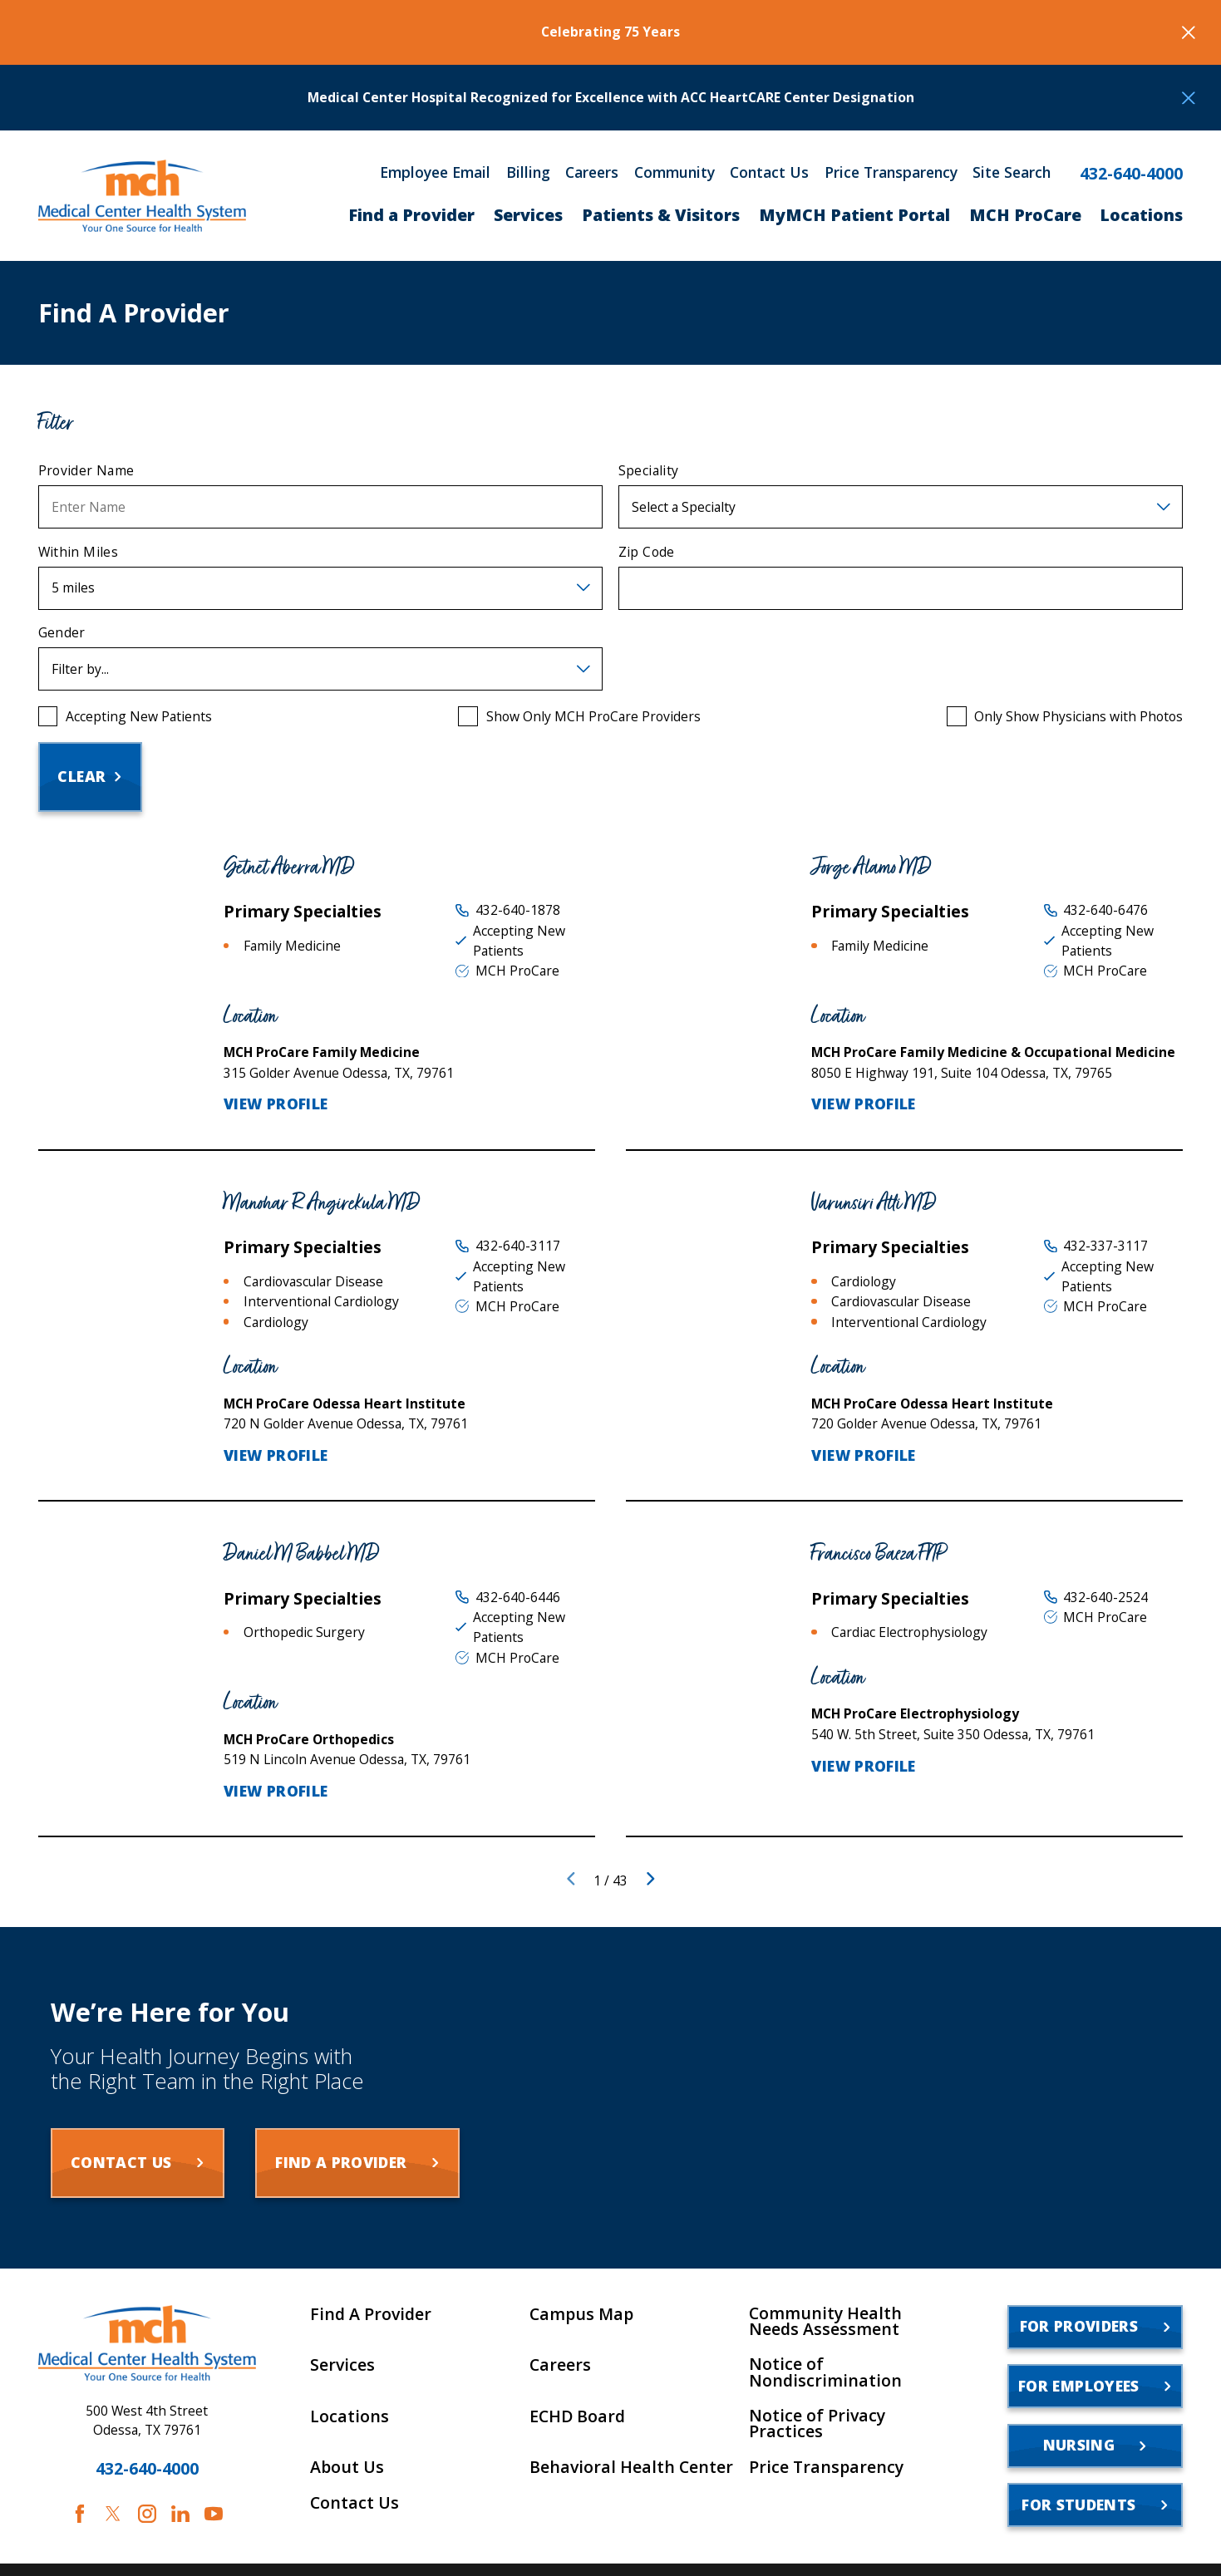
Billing (528, 172)
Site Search (1011, 172)
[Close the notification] (1188, 32)
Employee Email (435, 172)
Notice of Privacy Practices (817, 2423)
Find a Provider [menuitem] (411, 215)
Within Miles (78, 552)
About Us (347, 2467)
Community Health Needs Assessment (825, 2321)
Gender (62, 633)
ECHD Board (577, 2416)
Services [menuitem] (528, 215)
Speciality (648, 471)
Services (342, 2365)
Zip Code (646, 552)
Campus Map (581, 2314)
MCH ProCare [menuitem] (1025, 215)
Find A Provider (370, 2314)
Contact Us (769, 172)
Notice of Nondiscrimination (825, 2372)
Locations (349, 2416)
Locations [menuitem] (1141, 215)
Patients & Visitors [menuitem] (661, 215)
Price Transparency (891, 172)
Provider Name (86, 471)
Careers (591, 172)
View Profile (275, 1103)
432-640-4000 (1131, 173)
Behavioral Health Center (631, 2467)
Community (674, 172)
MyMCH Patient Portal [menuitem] (854, 215)
